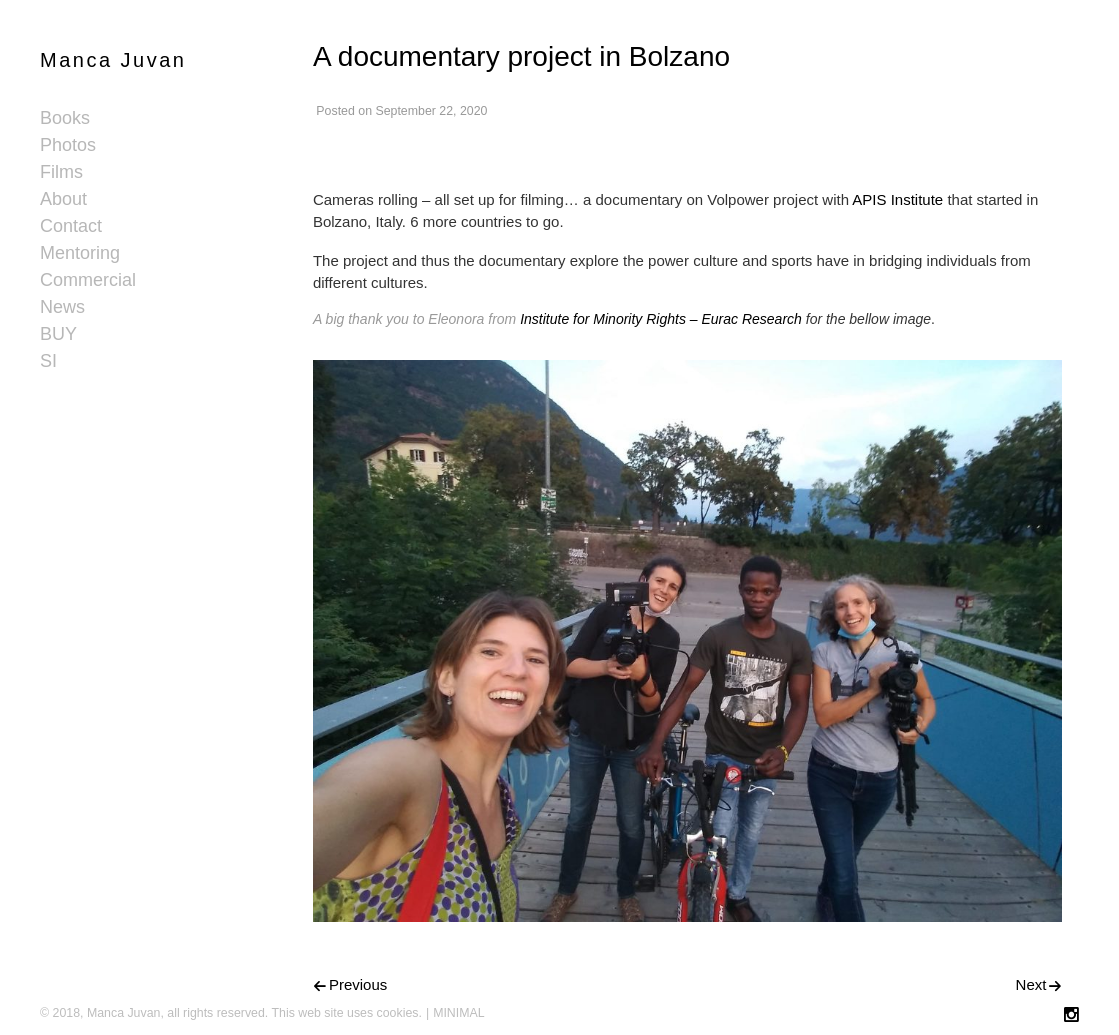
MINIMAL (459, 1013)
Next (1031, 984)
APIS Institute (897, 199)
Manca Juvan (113, 60)
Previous (358, 984)
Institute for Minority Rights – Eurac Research (661, 319)
